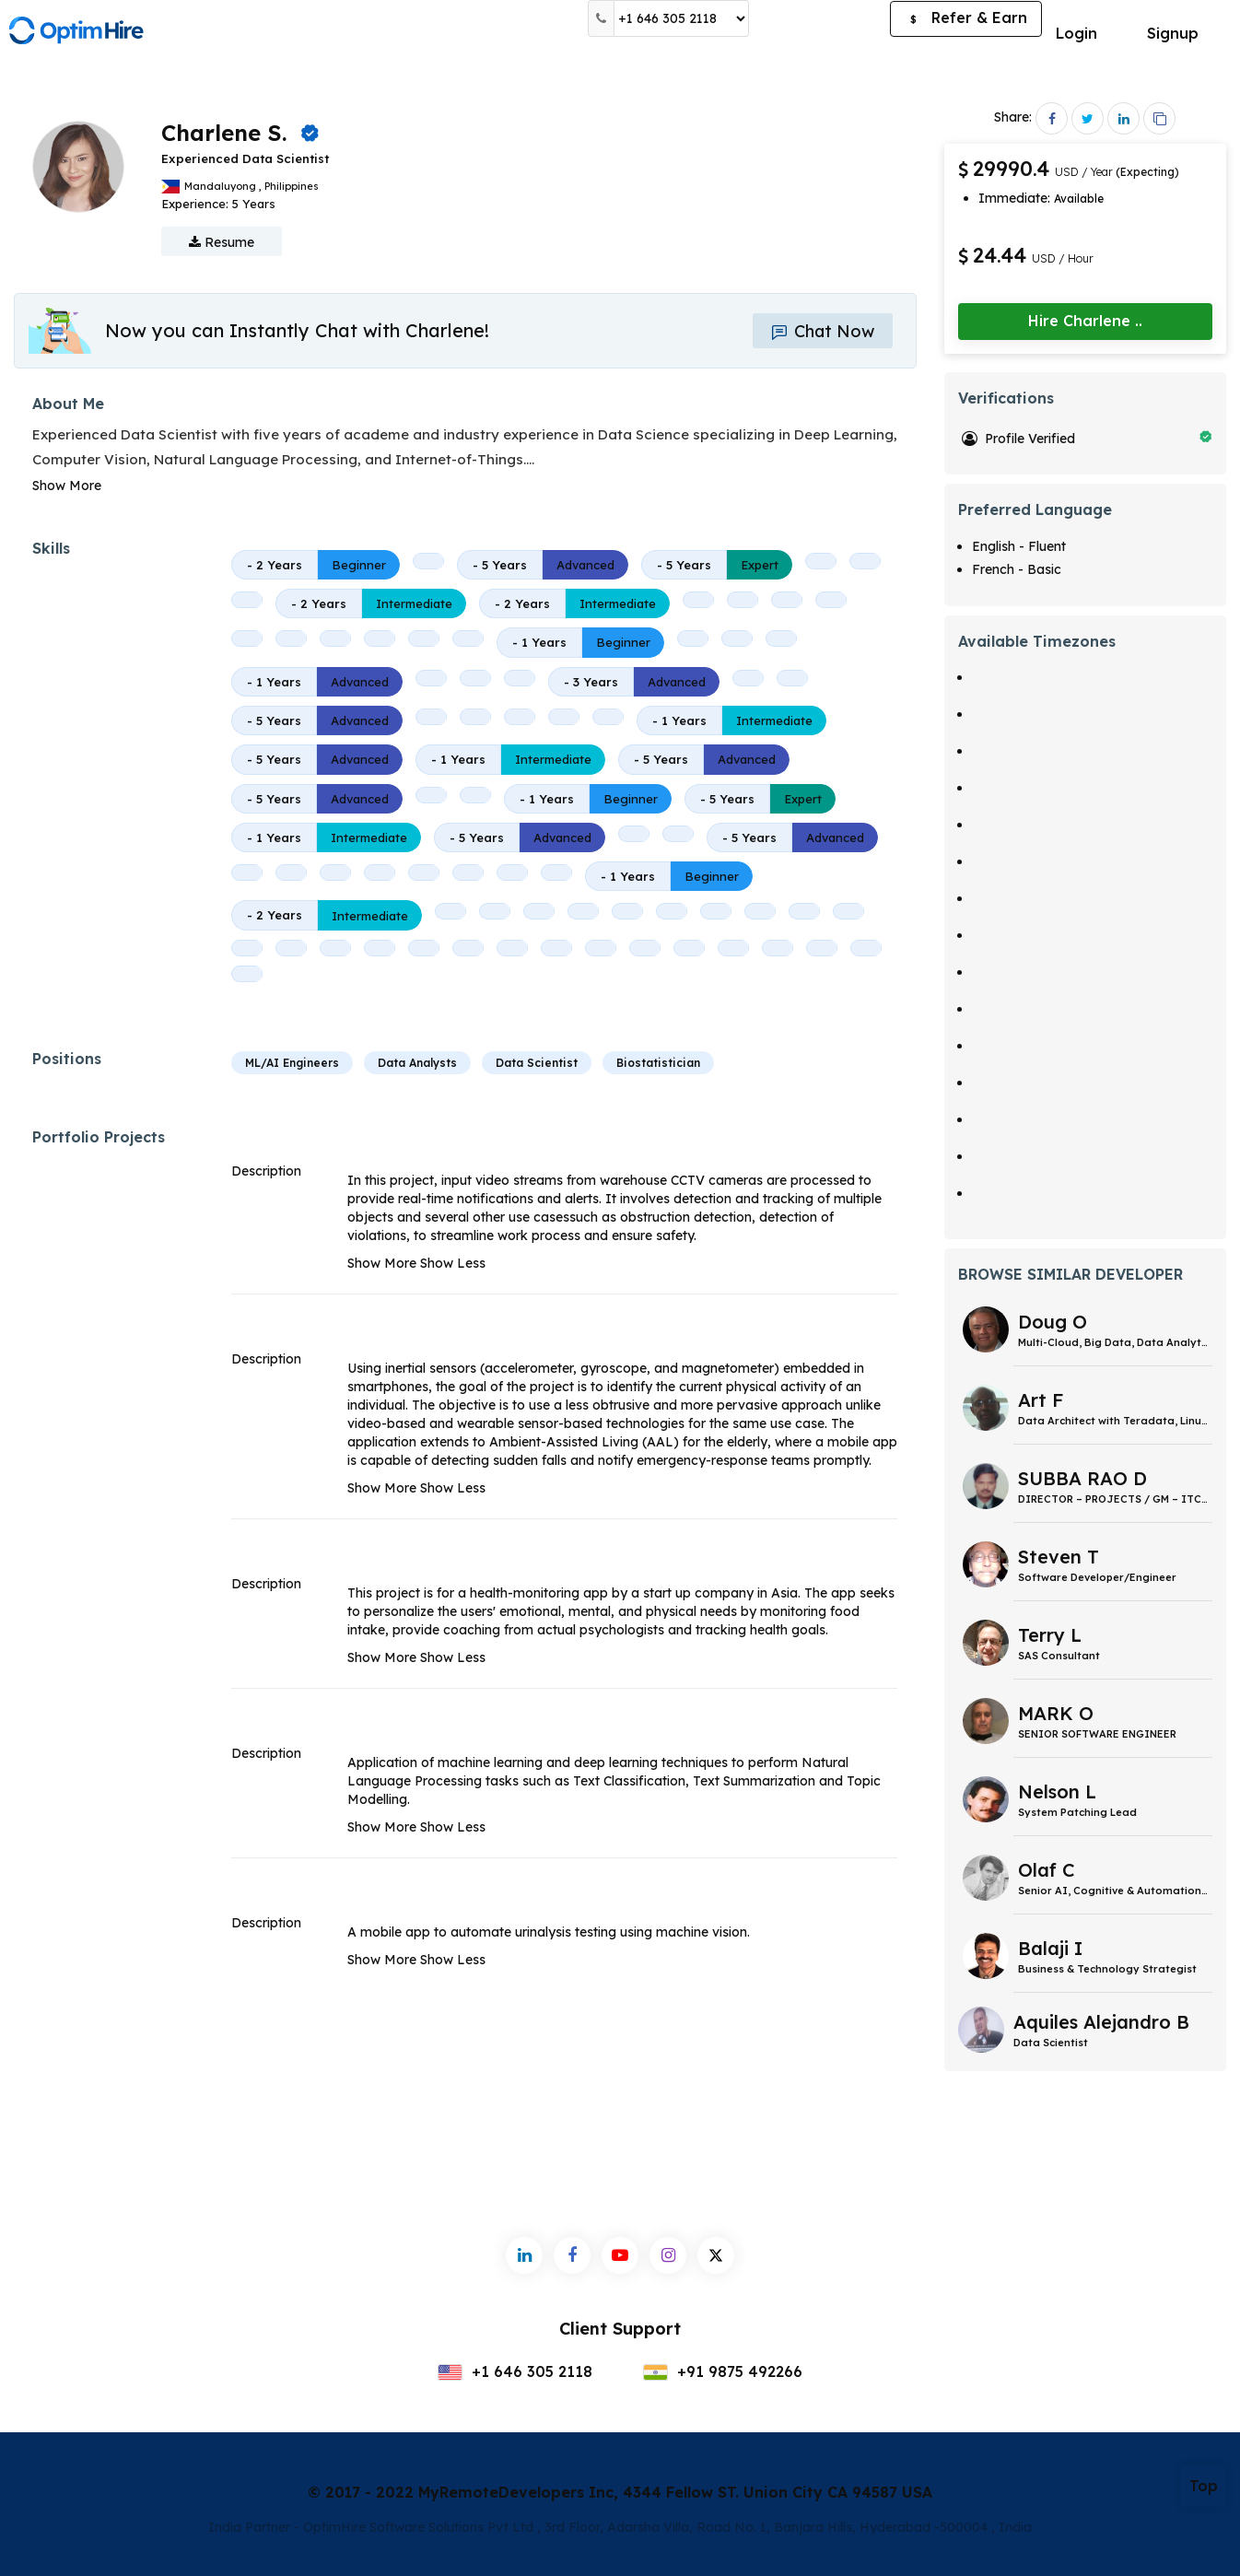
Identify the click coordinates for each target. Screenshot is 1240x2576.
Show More (66, 485)
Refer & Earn (966, 19)
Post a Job (819, 18)
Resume (221, 242)
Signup (1173, 33)
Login (1076, 33)
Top (1203, 2485)
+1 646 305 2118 (515, 2371)
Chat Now (822, 331)
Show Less (452, 1263)
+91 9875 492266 (722, 2371)
